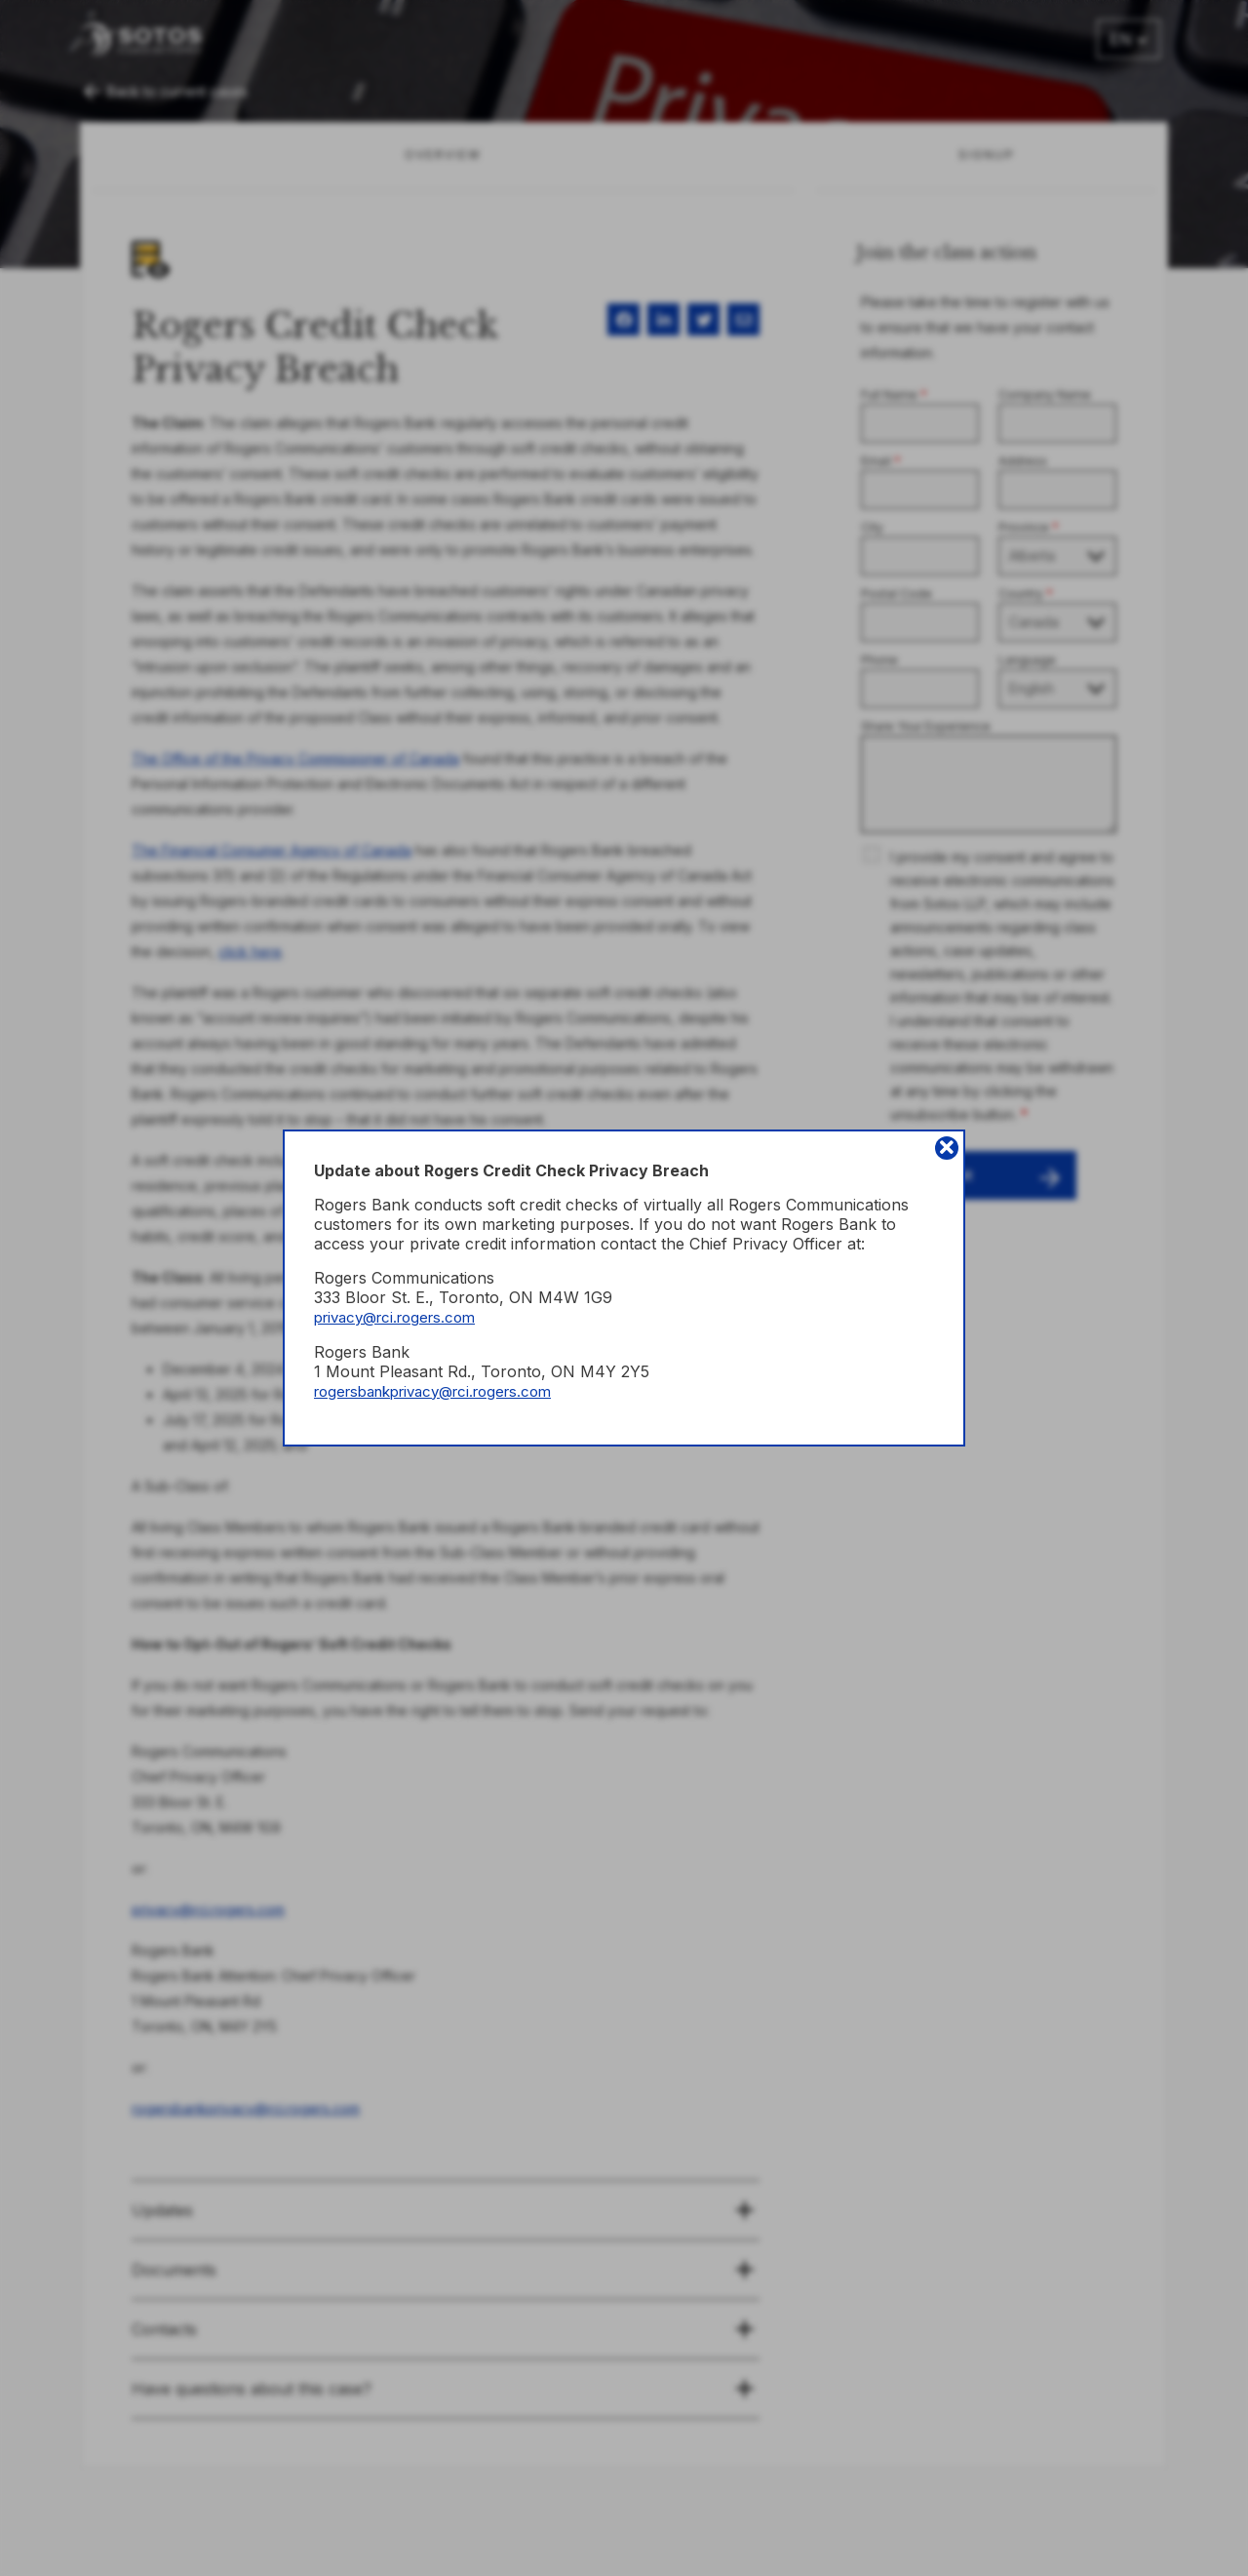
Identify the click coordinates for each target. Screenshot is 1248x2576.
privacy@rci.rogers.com (402, 1318)
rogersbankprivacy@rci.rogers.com (445, 1391)
